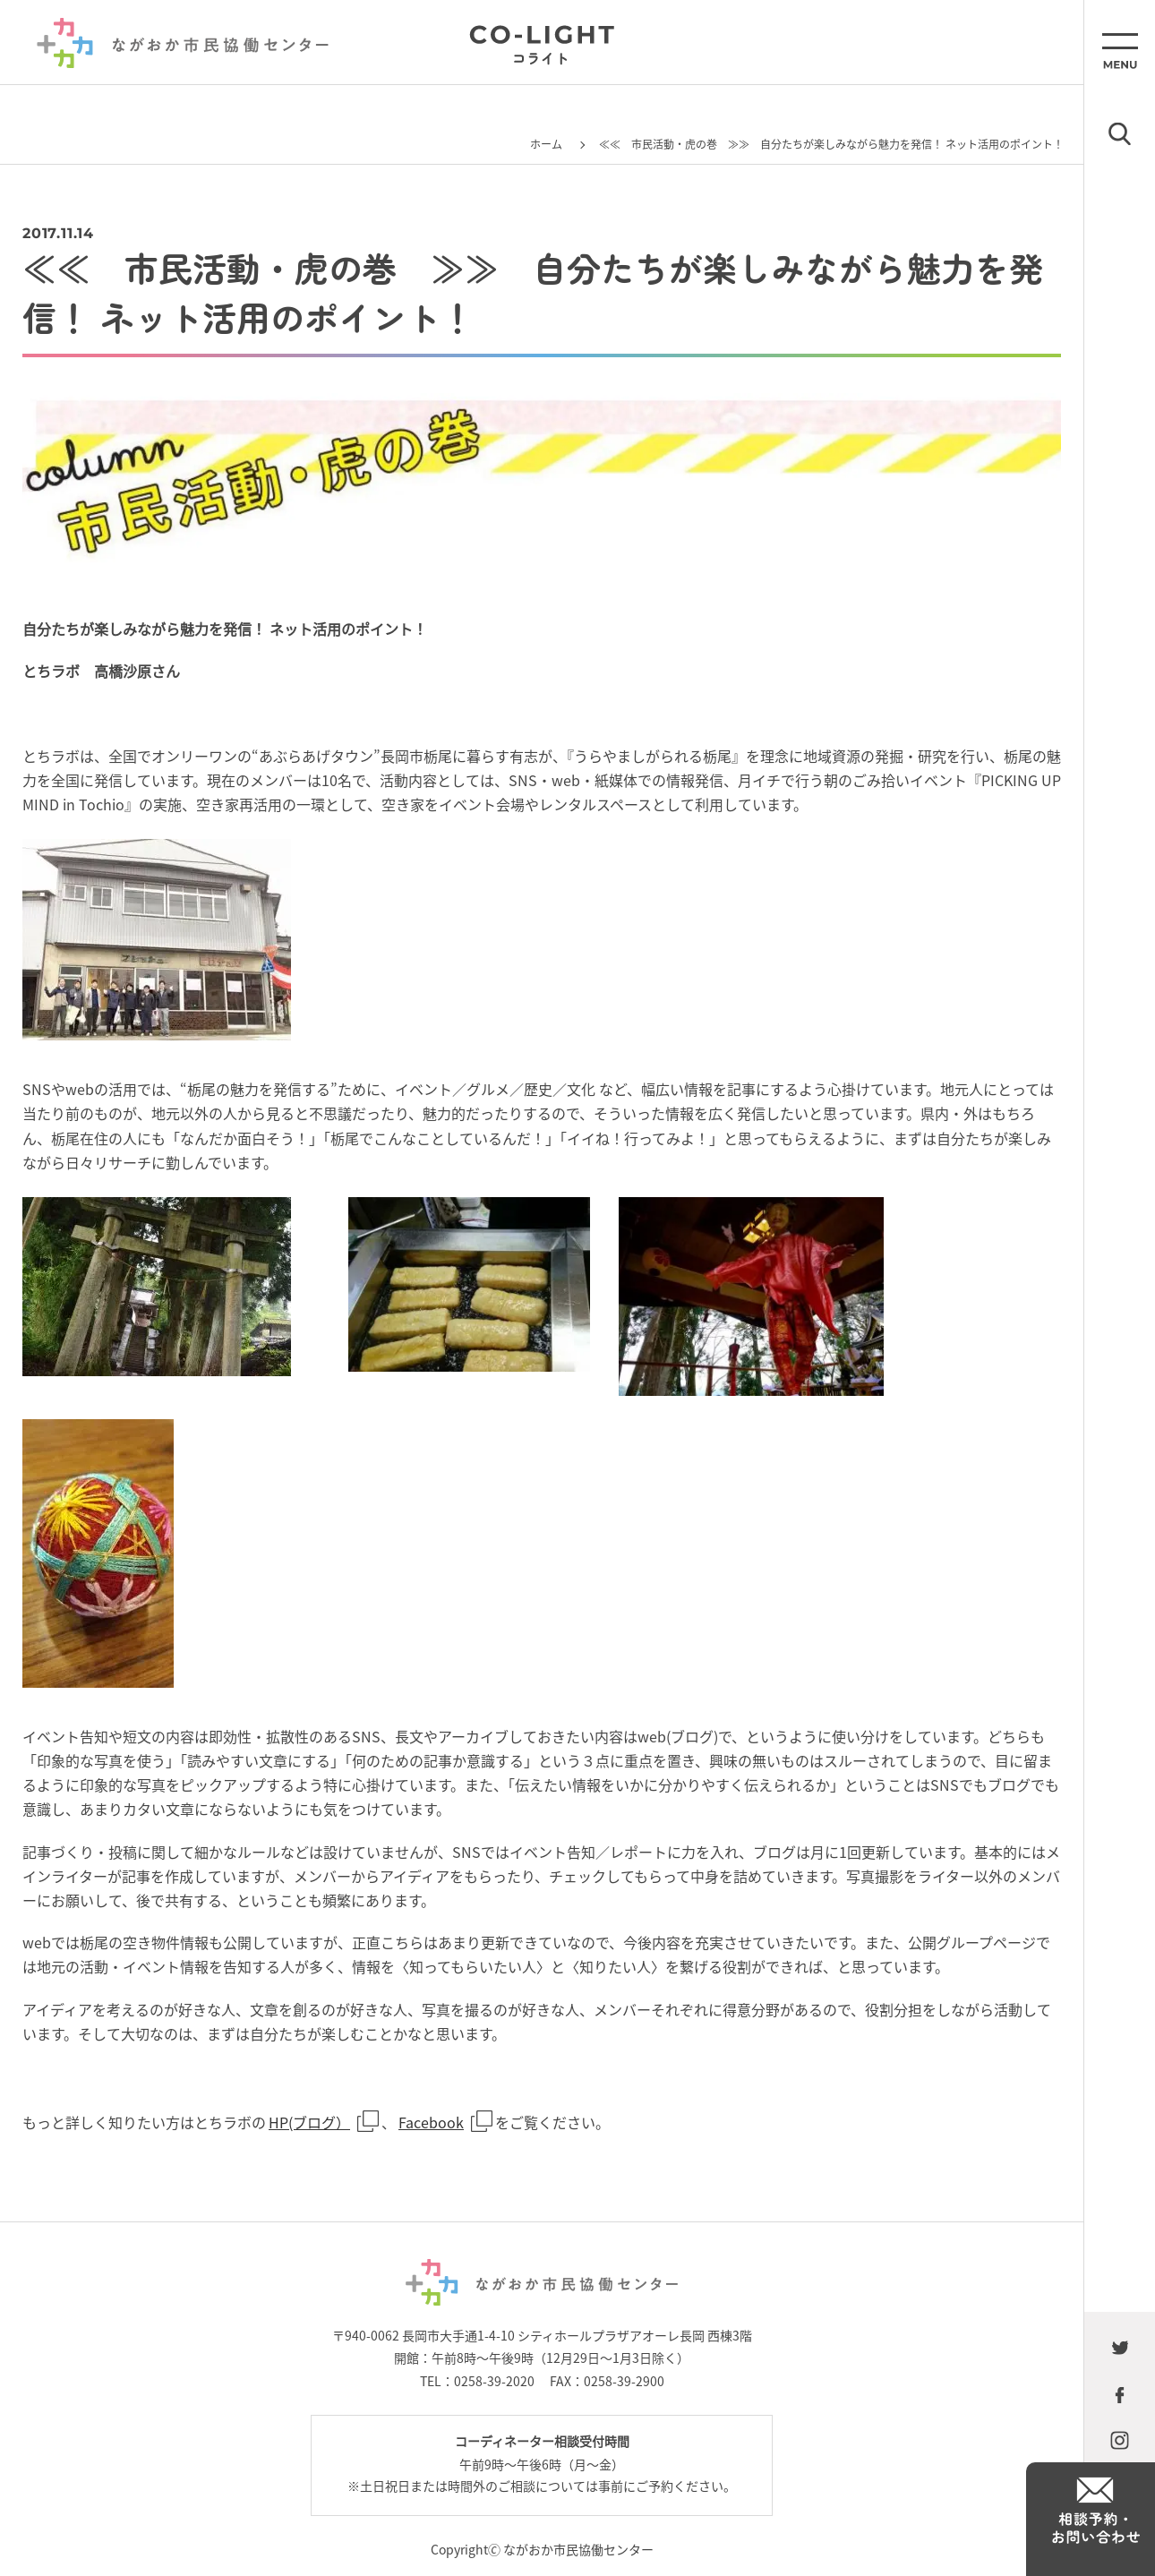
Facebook (431, 2122)
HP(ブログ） (309, 2122)
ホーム (546, 143)
